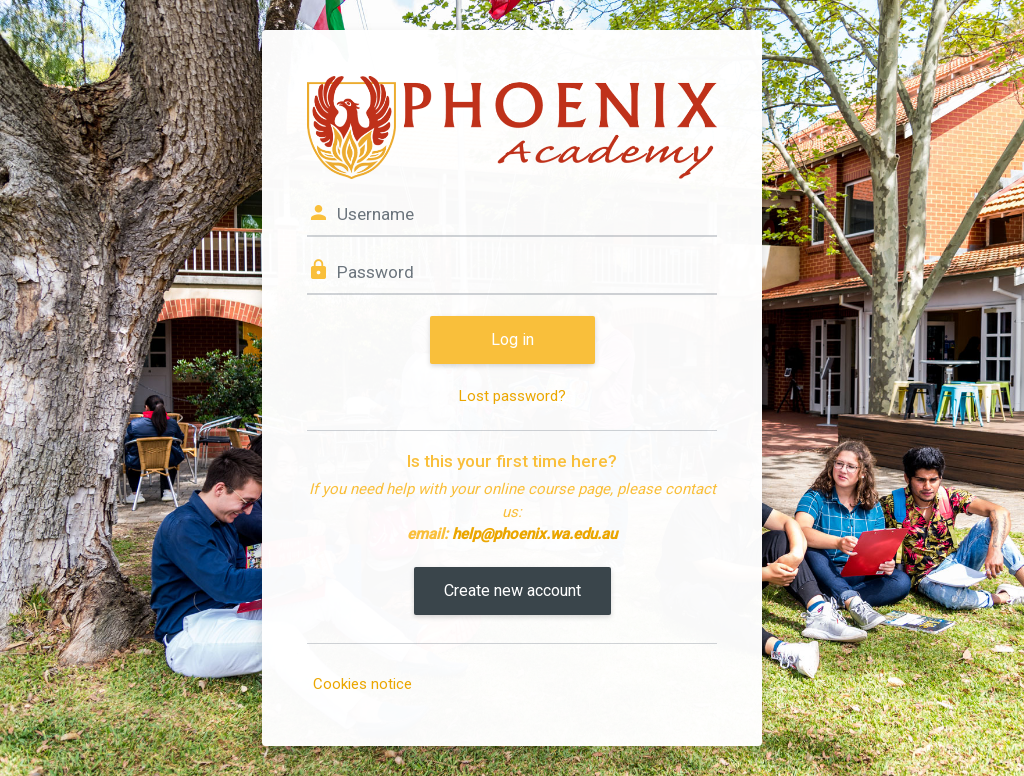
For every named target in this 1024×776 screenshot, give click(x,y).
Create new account (512, 590)
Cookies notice (362, 684)
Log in (512, 339)
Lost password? (512, 396)
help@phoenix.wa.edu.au (534, 534)
